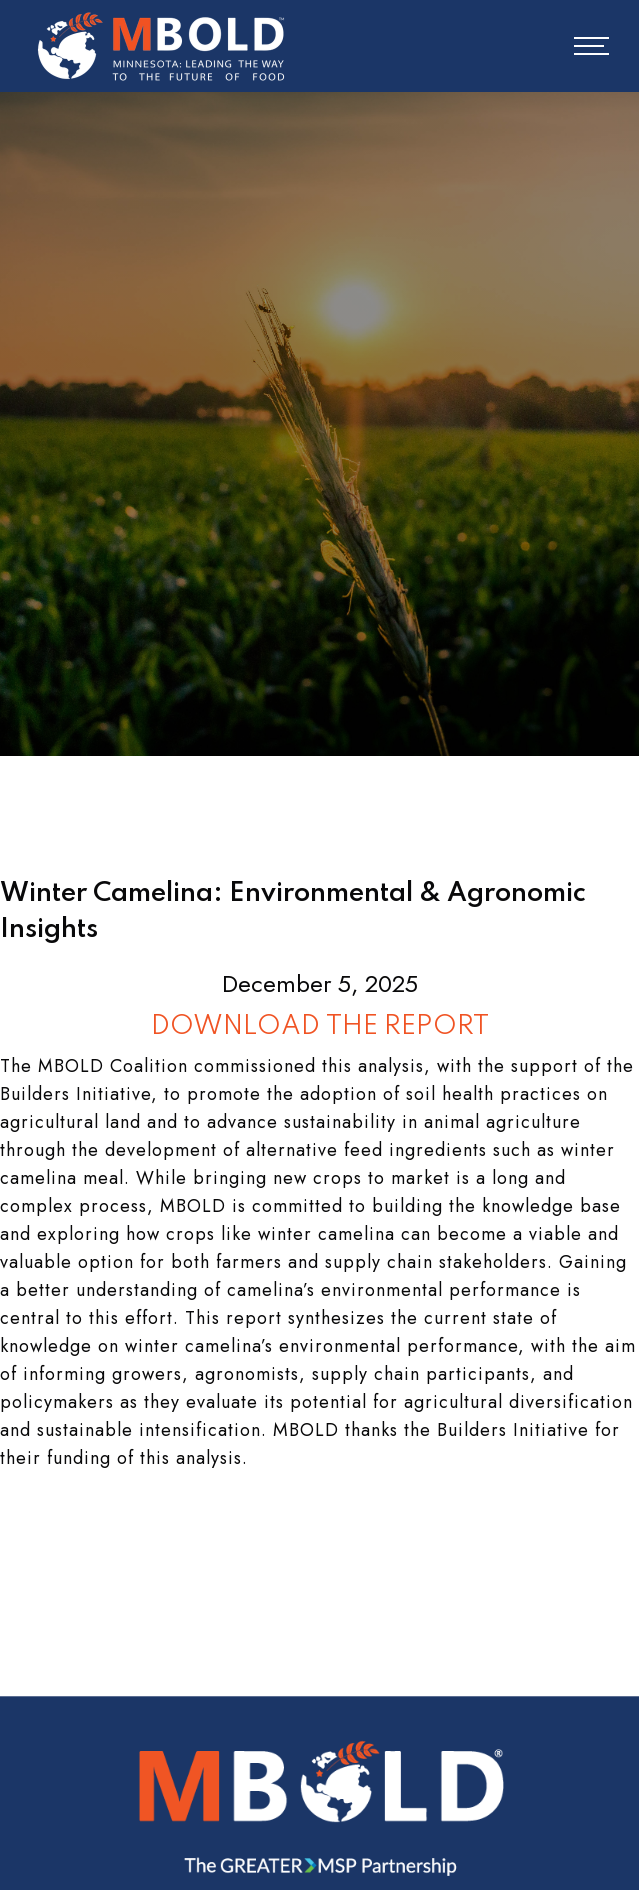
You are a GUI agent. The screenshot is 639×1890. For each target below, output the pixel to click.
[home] (156, 46)
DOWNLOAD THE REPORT (320, 1026)
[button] (578, 46)
